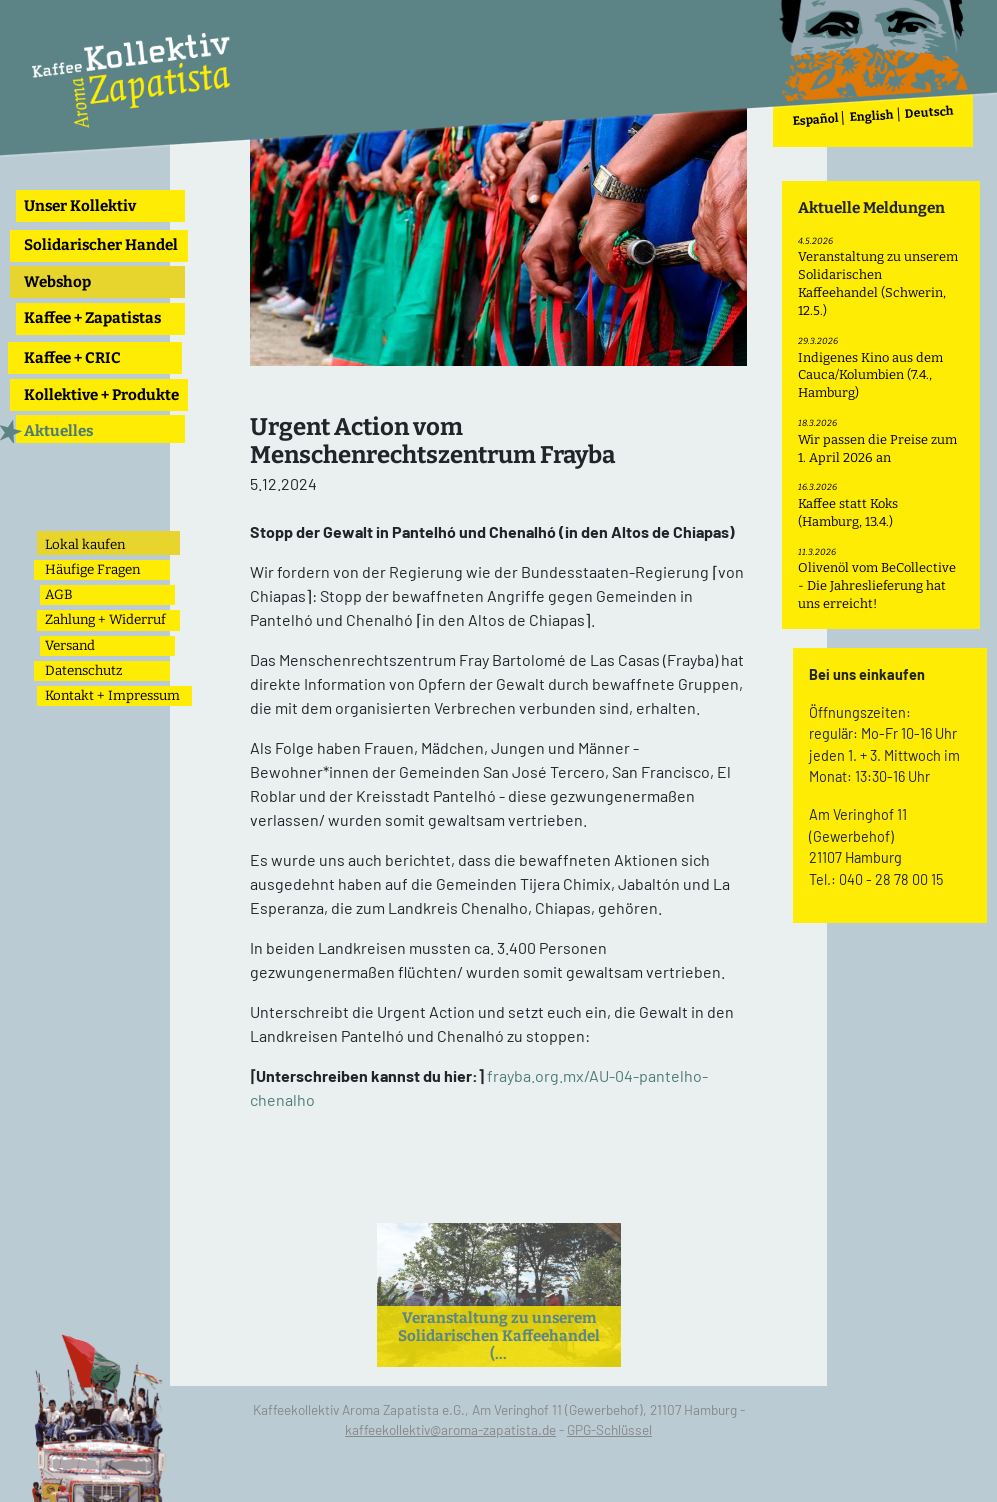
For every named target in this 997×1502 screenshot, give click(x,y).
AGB (59, 594)
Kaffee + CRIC (72, 358)
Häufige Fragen (92, 569)
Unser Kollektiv (80, 206)
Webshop (57, 282)
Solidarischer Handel (101, 245)
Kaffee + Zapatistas (92, 318)
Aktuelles (58, 431)
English (872, 116)
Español (815, 119)
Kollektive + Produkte (101, 395)
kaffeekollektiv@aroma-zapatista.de (450, 1429)
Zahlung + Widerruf (105, 619)
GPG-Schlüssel (609, 1429)
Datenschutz (83, 670)
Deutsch (930, 112)
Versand (70, 645)
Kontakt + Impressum (112, 695)
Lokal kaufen (85, 544)
